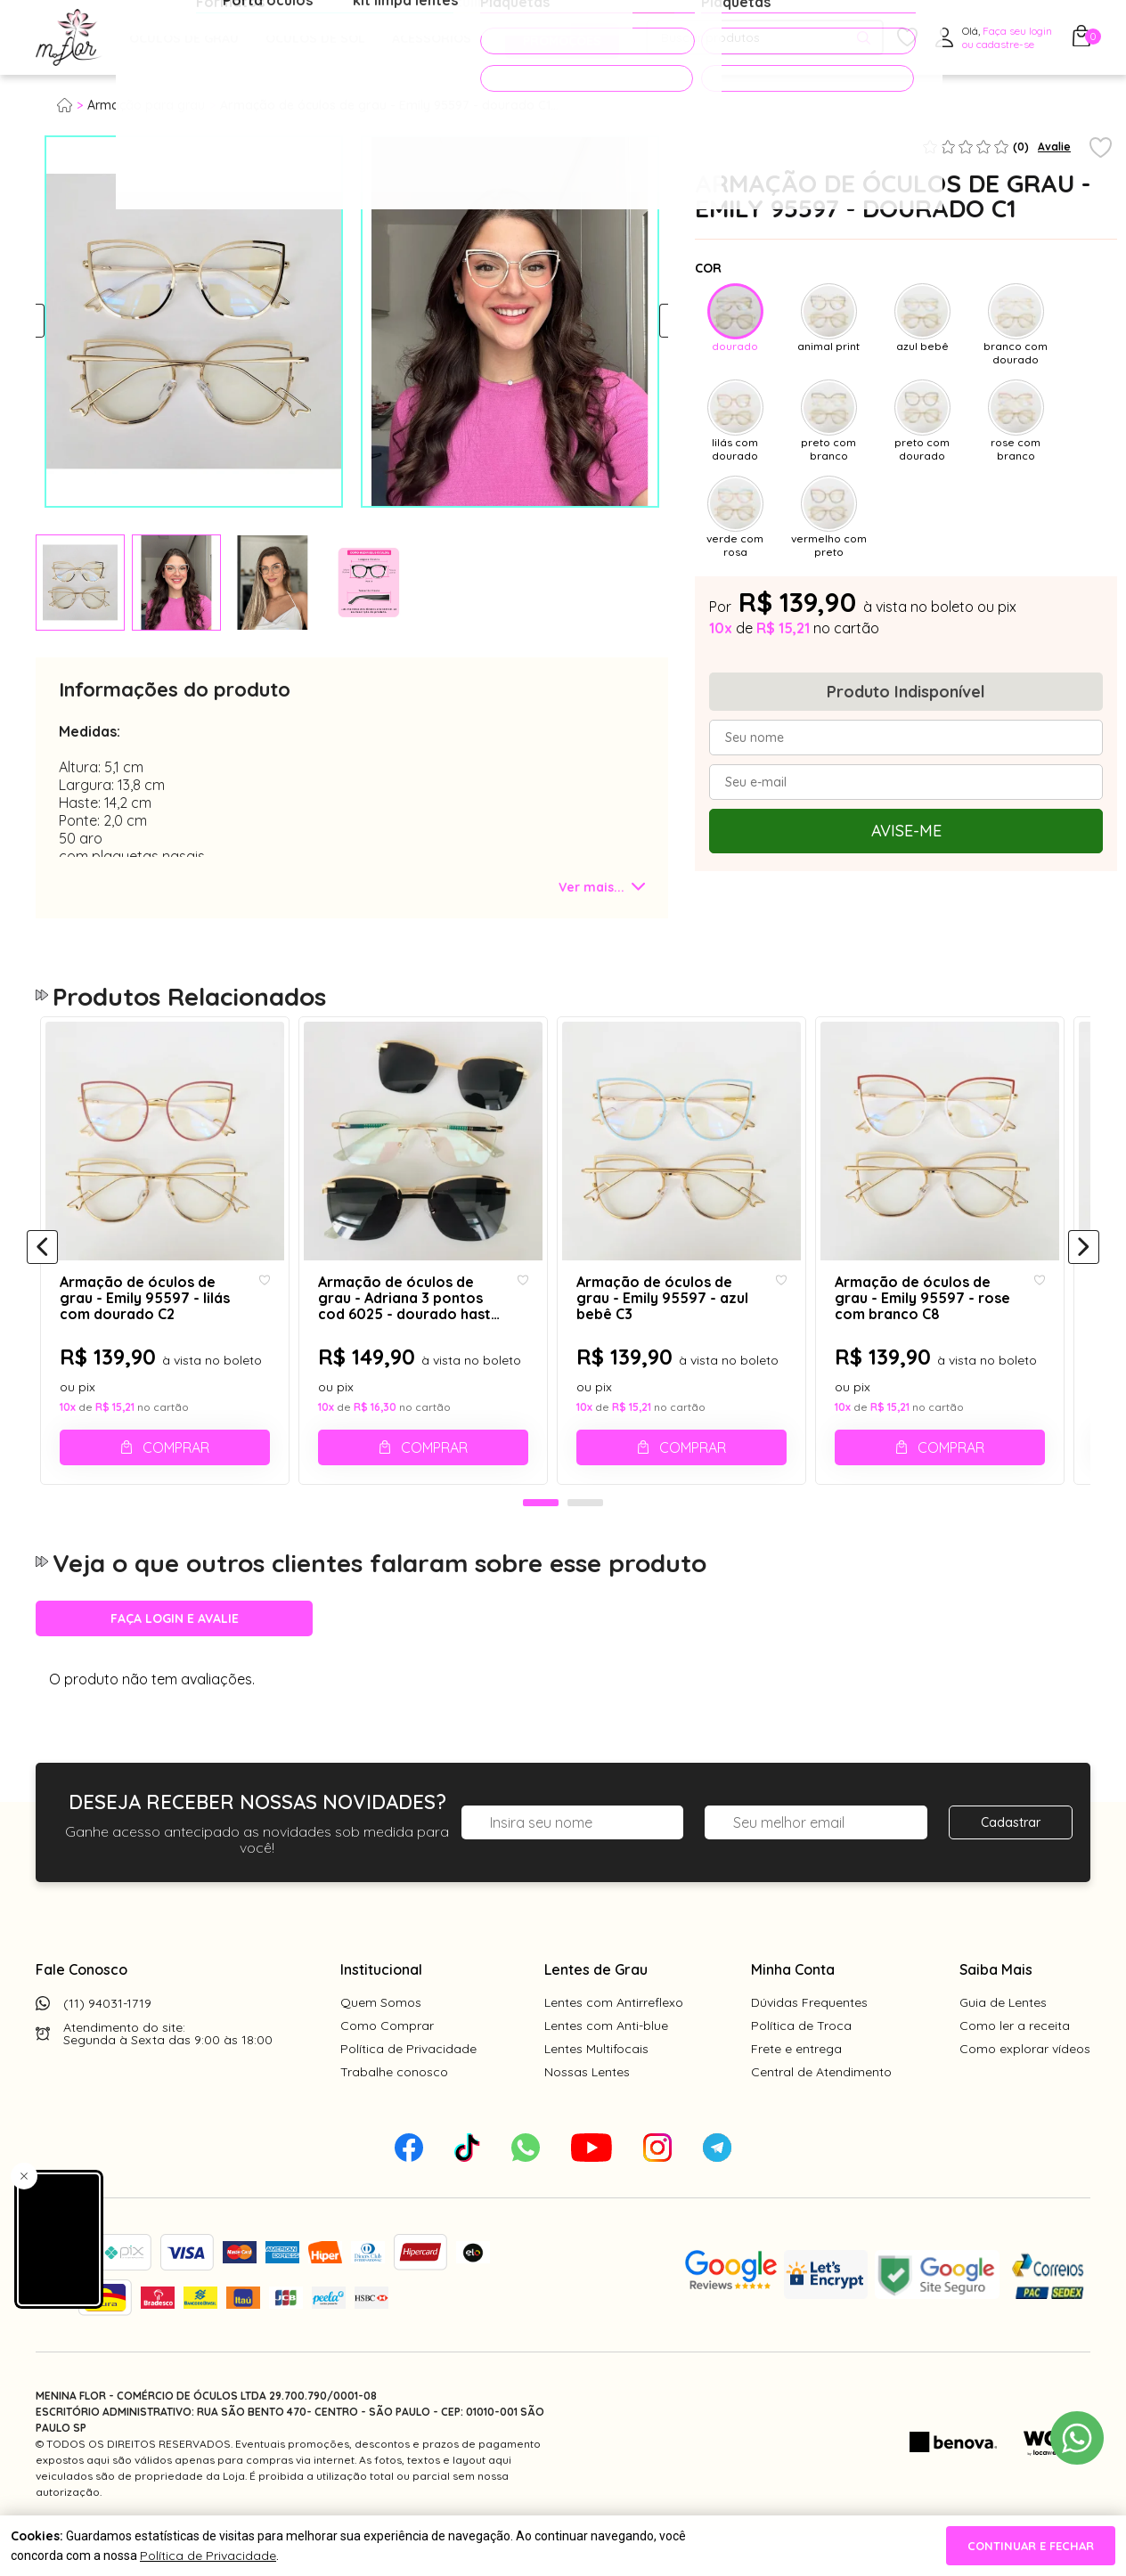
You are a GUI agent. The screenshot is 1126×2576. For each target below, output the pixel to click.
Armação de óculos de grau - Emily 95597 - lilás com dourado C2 (154, 1320)
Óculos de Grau (184, 38)
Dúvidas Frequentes (809, 2042)
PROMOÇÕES (555, 37)
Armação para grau (146, 105)
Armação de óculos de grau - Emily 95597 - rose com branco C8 (945, 1320)
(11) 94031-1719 (107, 2043)
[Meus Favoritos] (907, 38)
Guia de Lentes (1003, 2042)
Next (652, 321)
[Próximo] (1083, 1268)
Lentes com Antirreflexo (613, 2042)
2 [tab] (585, 1543)
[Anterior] (42, 1268)
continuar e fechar (1030, 2546)
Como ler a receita (1014, 2065)
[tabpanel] (80, 582)
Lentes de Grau (596, 2009)
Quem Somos (380, 2042)
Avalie (1054, 146)
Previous (51, 321)
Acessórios (431, 38)
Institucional (381, 2009)
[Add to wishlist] (1100, 148)
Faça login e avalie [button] (174, 1659)
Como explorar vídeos (1024, 2089)
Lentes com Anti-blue (606, 2065)
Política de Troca (801, 2065)
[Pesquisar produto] (863, 38)
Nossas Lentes (587, 2112)
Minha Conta (793, 2009)
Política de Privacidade (408, 2089)
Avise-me (906, 830)
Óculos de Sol (315, 38)
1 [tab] (541, 1543)
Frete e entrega (796, 2089)
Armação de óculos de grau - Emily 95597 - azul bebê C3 (682, 1312)
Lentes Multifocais (596, 2089)
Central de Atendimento (821, 2112)
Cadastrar (1010, 1863)
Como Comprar (387, 2065)
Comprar (178, 1470)
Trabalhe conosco (394, 2112)
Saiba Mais (995, 2009)
